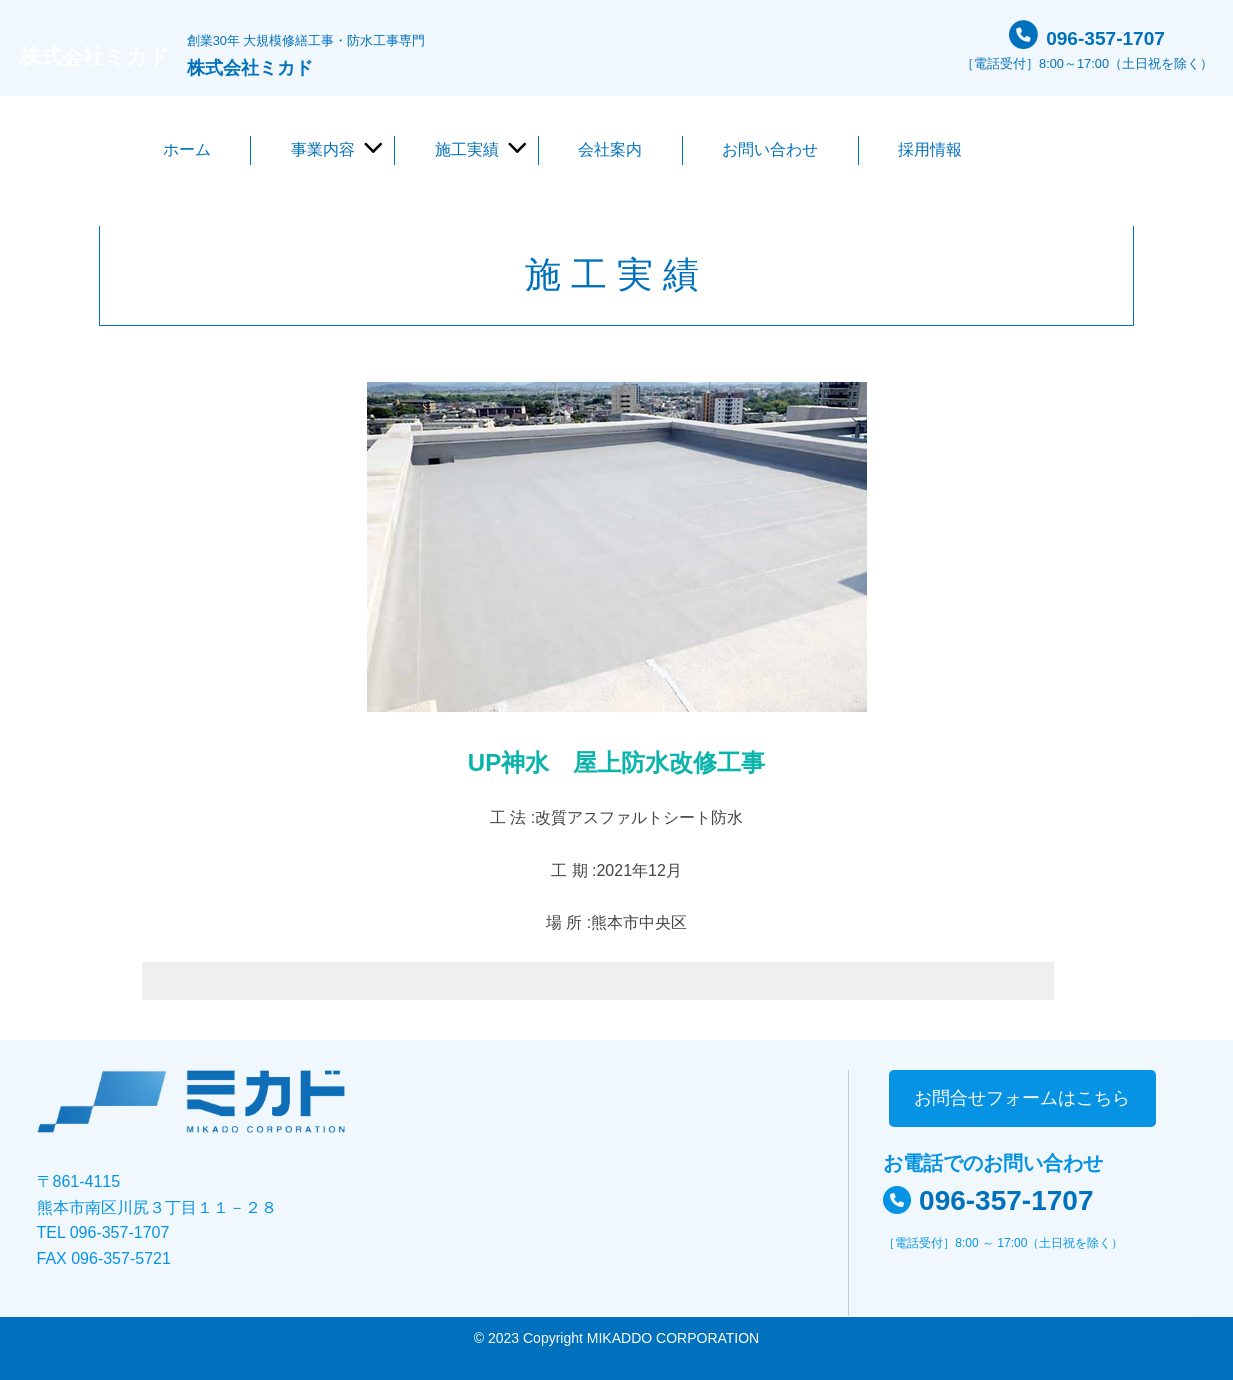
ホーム (187, 149)
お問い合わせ (770, 149)
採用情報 (930, 149)
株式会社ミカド (112, 56)
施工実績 (467, 149)
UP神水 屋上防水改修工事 (616, 762)
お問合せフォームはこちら (1022, 1098)
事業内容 (323, 149)
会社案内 (610, 149)
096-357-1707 (1105, 35)
